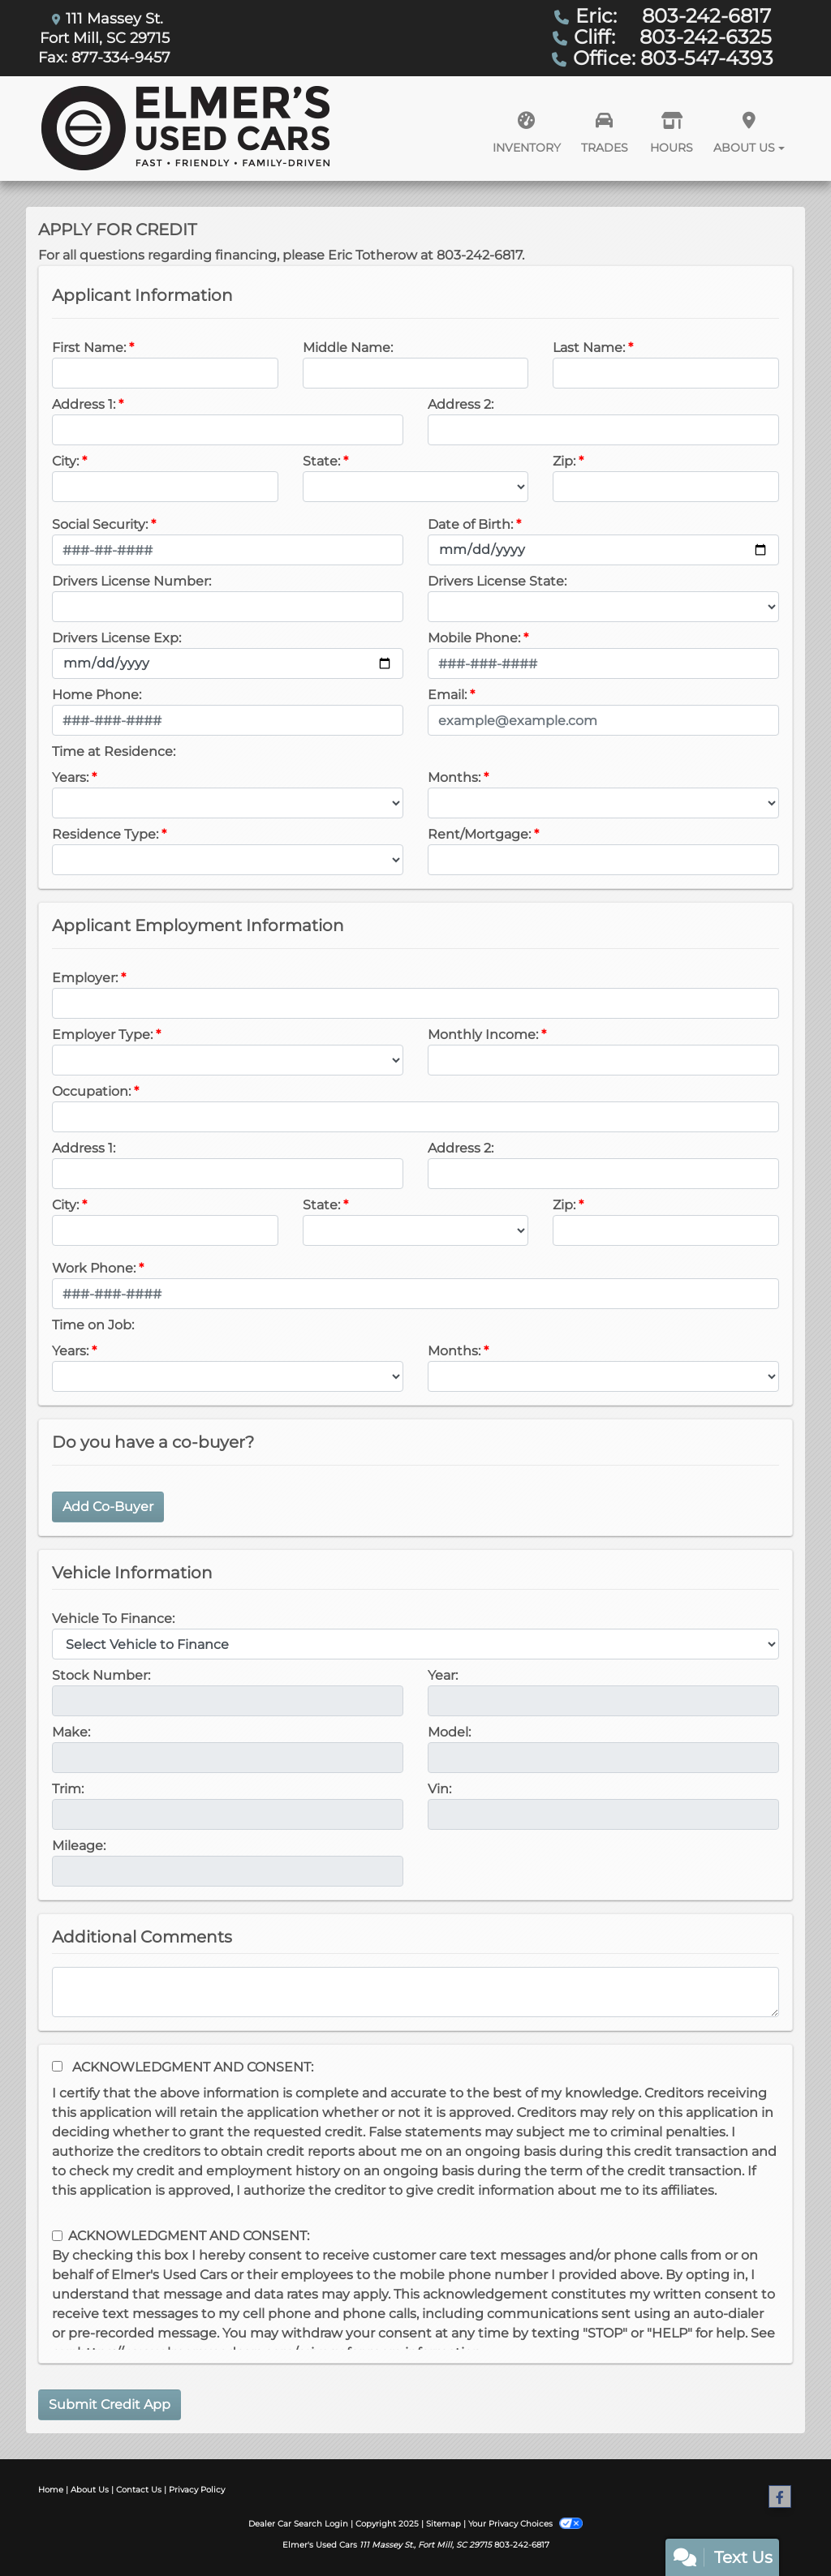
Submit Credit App (109, 2404)
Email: (447, 694)
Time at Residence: (113, 751)
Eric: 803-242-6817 (673, 16)
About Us (90, 2489)
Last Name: (589, 347)
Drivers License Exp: (116, 638)
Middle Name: (348, 347)
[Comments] (415, 1992)
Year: (443, 1675)
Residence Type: (105, 834)
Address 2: (460, 404)
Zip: (564, 461)
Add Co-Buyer (107, 1506)
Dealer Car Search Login (298, 2523)
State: (321, 461)
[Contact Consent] (57, 2235)
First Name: (89, 347)
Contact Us (138, 2489)
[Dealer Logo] (186, 128)
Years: (70, 777)
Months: (454, 777)
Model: (449, 1732)
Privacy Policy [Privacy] (197, 2489)
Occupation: (91, 1091)
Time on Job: (93, 1325)
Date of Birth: (470, 524)
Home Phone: (96, 694)
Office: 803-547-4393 (673, 58)
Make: (71, 1732)
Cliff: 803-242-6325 (673, 37)
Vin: (439, 1789)
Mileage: (78, 1845)
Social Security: (100, 524)
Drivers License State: (497, 581)
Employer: (85, 977)
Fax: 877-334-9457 (104, 58)
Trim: (68, 1789)
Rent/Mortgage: (479, 834)
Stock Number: (101, 1675)
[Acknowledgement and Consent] (57, 2066)
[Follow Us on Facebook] (780, 2497)
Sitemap (443, 2523)
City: (65, 461)
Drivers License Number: (131, 581)
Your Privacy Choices (525, 2523)
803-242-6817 (521, 2545)
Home (50, 2489)
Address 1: (83, 404)
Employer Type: (102, 1034)
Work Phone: (94, 1268)
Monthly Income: (483, 1034)
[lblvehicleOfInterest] (415, 1644)
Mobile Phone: (474, 638)
